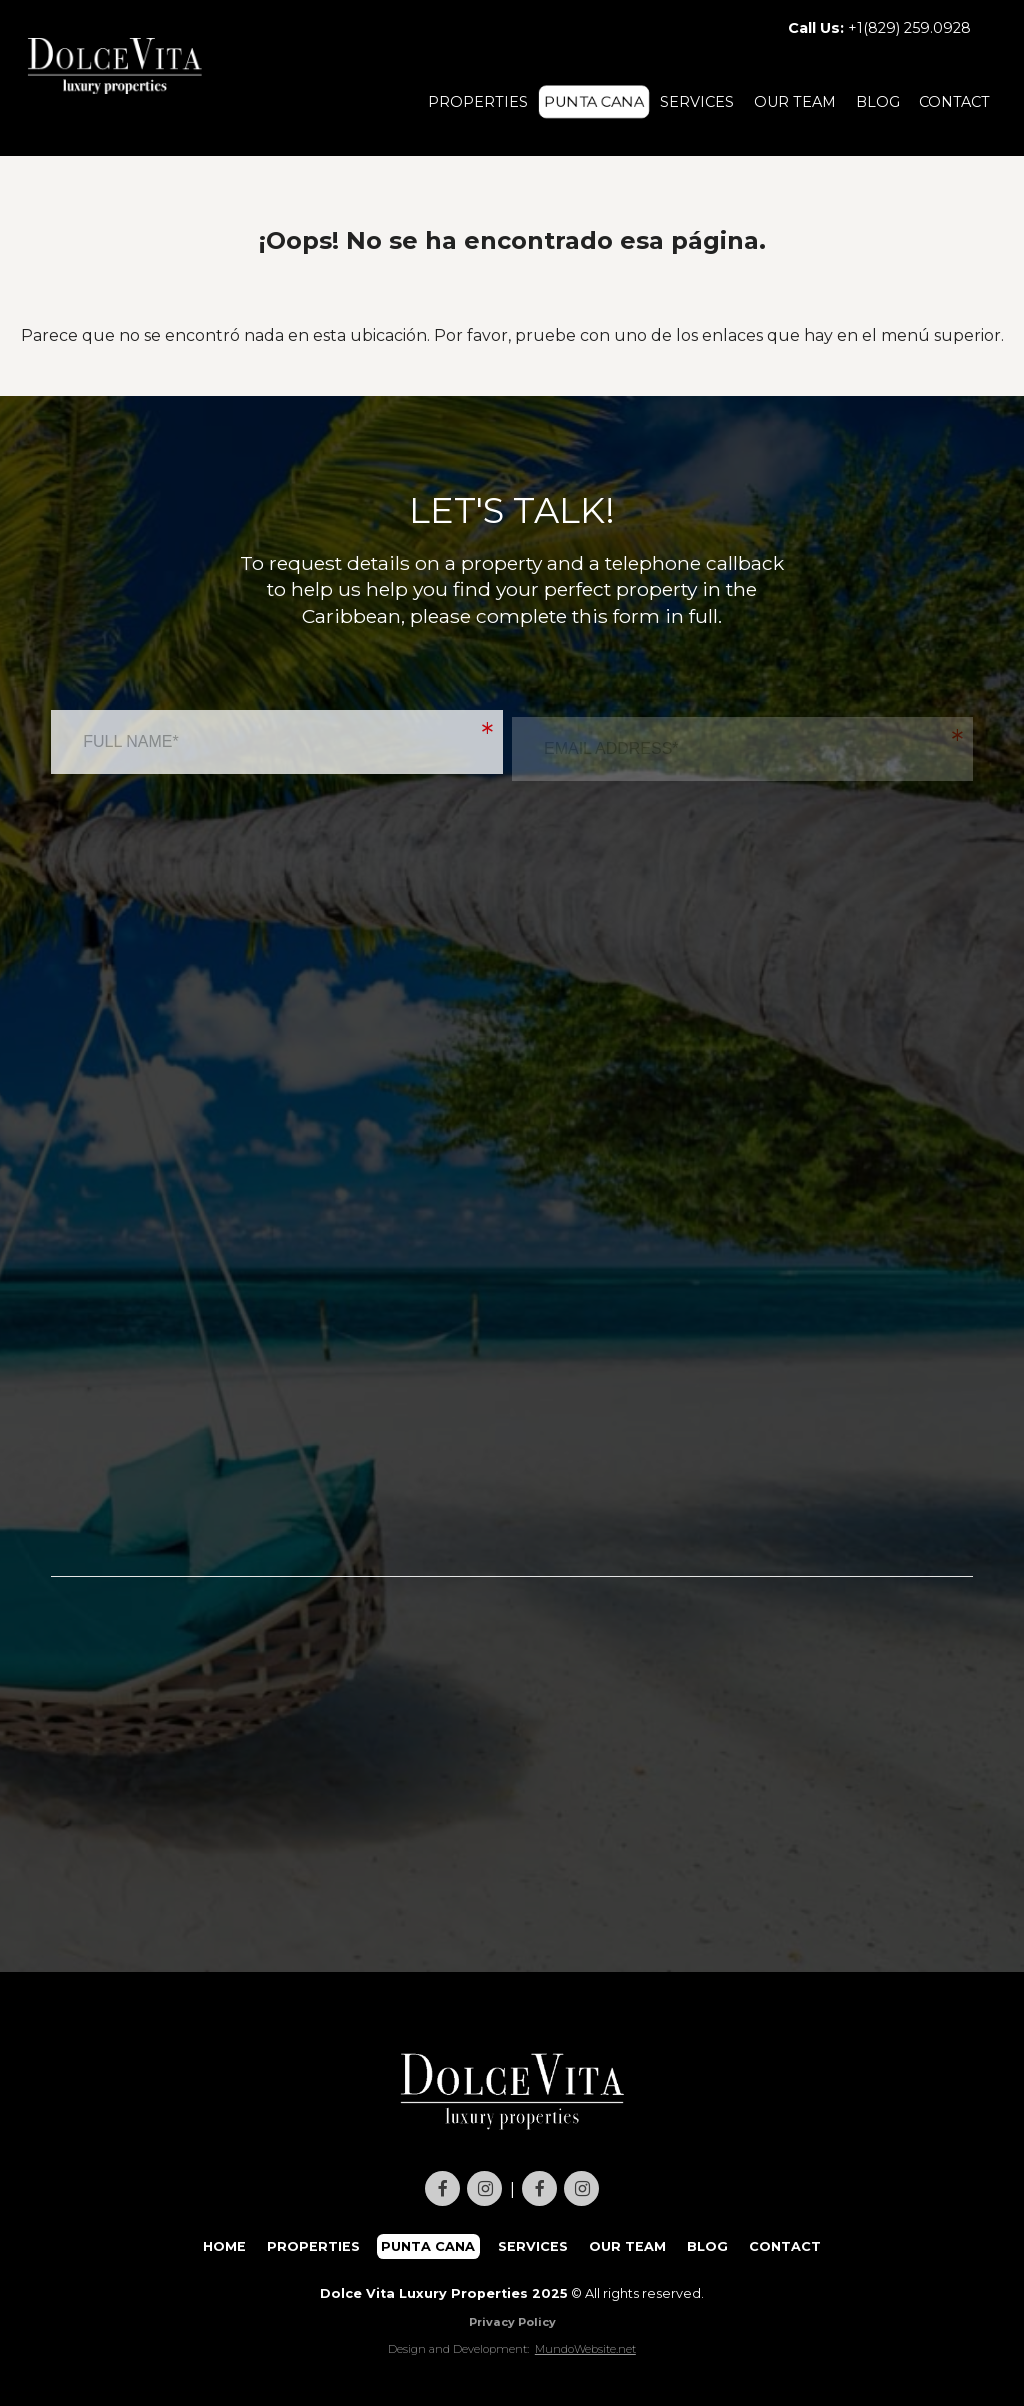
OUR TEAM (795, 102)
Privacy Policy (512, 2322)
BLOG (878, 102)
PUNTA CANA (594, 102)
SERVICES (697, 102)
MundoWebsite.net (585, 2349)
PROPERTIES (478, 102)
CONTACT (954, 102)
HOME (224, 2246)
